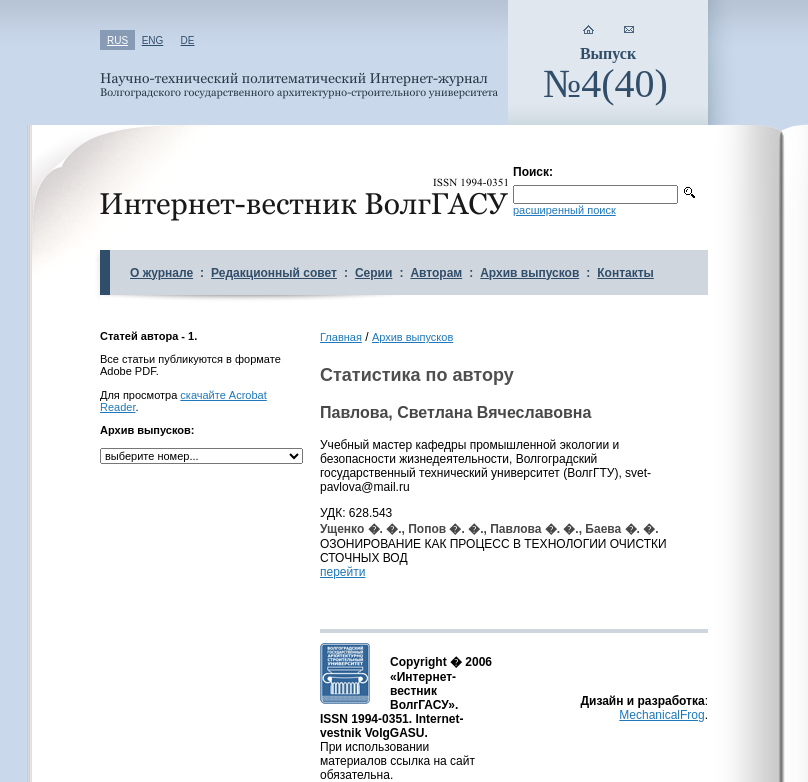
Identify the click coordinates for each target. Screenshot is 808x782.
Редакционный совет (274, 273)
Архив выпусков (529, 273)
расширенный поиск (564, 210)
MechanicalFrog (661, 715)
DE (188, 40)
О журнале (161, 273)
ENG (153, 40)
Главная (341, 337)
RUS (117, 40)
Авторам (436, 273)
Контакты (625, 273)
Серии (373, 273)
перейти (342, 572)
